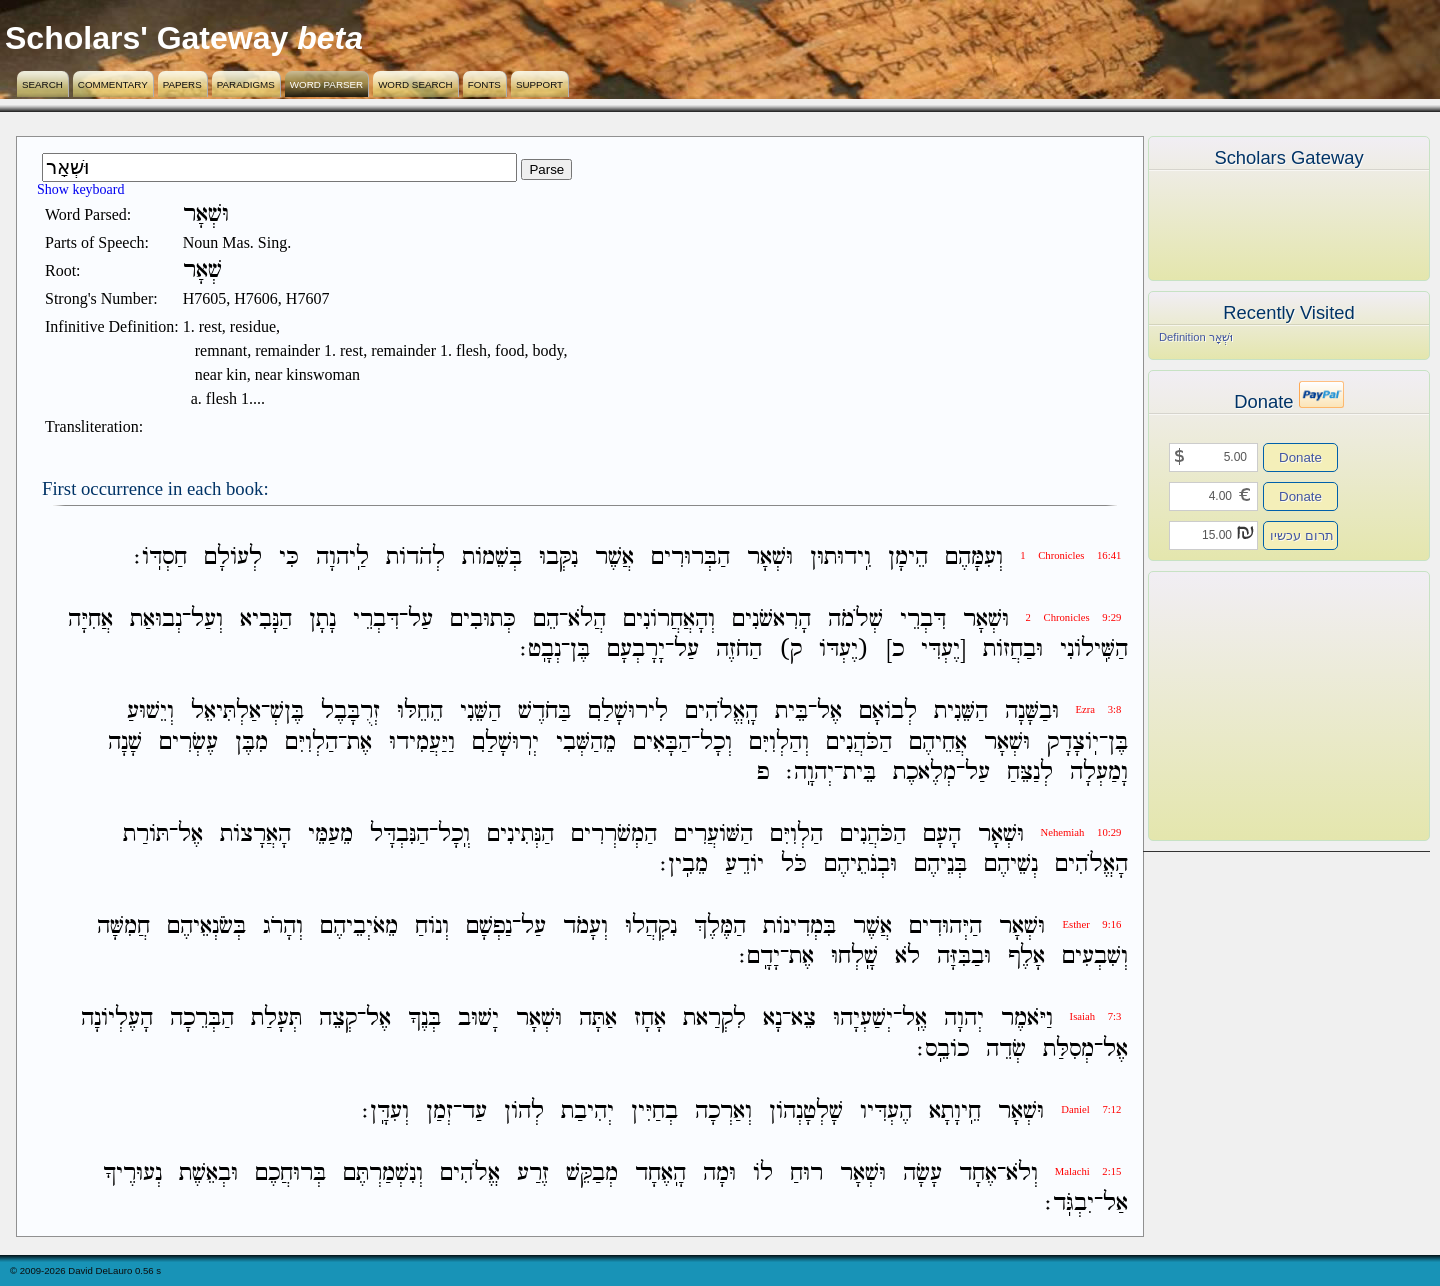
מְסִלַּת (1068, 1049)
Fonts (484, 84)
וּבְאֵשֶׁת (208, 1173)
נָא (772, 1019)
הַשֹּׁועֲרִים (713, 834)
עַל (420, 619)
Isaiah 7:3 (1096, 1016)
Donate (1300, 457)
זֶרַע (533, 1173)
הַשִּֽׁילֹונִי (1094, 649)
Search (42, 84)
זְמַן (439, 1111)
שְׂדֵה (1006, 1049)
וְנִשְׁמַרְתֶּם (383, 1173)
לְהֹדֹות (415, 557)
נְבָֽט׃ (540, 649)
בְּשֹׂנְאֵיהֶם (206, 926)
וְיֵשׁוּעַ (150, 712)
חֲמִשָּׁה (123, 926)
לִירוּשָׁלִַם (628, 712)
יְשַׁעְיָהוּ (863, 1019)
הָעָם (942, 834)
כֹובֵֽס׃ (943, 1049)
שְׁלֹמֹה (855, 619)
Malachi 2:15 (1088, 1171)
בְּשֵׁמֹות (492, 557)
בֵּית (791, 712)
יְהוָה (964, 1019)
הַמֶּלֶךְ (720, 926)
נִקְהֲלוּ (651, 926)
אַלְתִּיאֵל (226, 712)
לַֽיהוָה (342, 557)
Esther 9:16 (1091, 924)
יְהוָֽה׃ (810, 772)
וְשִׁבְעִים (1095, 956)
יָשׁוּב (478, 1019)
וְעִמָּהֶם (974, 557)
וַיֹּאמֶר (1027, 1019)
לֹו (763, 1173)
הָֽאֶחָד (660, 1173)
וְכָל (716, 742)
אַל (1115, 1203)
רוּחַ (806, 1173)
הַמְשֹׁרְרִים (614, 834)
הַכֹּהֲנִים (859, 742)
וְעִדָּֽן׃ (385, 1111)
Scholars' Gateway (146, 38)
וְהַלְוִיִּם (779, 742)
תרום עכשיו (1302, 535)
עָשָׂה (922, 1173)
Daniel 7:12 (1091, 1109)
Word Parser (326, 84)
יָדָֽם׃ (759, 956)
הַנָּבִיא (266, 619)
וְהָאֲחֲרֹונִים (669, 619)
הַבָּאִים (662, 742)
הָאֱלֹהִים (1091, 864)
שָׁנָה (125, 742)
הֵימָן (908, 557)
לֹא (907, 956)
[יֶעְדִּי (943, 649)
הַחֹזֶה (739, 649)
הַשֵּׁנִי (480, 712)
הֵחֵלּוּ (420, 712)
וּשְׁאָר (770, 557)
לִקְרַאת (714, 1019)
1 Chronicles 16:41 (1070, 555)
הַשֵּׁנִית (961, 712)
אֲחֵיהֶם (938, 742)
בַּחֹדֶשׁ (544, 712)
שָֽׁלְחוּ (854, 956)
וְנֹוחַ (432, 926)
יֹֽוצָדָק (1073, 742)
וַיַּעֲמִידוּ (422, 742)
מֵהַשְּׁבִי (586, 742)
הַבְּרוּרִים (690, 557)
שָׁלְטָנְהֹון (806, 1111)
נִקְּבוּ (558, 557)
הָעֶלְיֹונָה (117, 1019)
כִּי (289, 557)
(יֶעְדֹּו (844, 649)
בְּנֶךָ (424, 1019)
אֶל (829, 712)
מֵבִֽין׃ (684, 864)
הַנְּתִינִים (520, 834)
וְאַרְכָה (723, 1111)
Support (539, 84)
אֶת (359, 742)
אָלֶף (1026, 956)
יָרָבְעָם (636, 649)
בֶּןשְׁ (287, 712)
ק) (790, 649)
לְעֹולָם (233, 557)
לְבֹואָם (888, 712)
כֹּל (794, 864)
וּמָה (719, 1173)
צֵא (803, 1019)
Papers (182, 84)
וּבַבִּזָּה (964, 956)
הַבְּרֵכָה (202, 1019)
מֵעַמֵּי (330, 834)
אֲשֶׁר (614, 557)
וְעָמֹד (585, 926)
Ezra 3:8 (1099, 709)
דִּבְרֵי (923, 619)
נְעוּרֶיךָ (132, 1173)
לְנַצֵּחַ (1030, 772)
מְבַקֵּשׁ (592, 1173)
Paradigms (246, 84)
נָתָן (322, 619)
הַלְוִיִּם (311, 742)
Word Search (415, 84)
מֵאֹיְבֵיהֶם (359, 926)
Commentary (113, 84)
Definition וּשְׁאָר (1196, 337)
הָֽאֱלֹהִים (721, 712)
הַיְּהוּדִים (945, 926)
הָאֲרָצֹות (255, 834)
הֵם (546, 619)
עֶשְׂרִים (188, 742)
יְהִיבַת (587, 1111)
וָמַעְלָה (1099, 772)
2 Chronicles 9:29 (1074, 617)
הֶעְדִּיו (886, 1111)
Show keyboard (81, 189)
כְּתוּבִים (483, 619)
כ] (895, 649)
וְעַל (207, 619)
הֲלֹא (587, 619)
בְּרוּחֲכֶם (290, 1173)
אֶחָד (978, 1173)
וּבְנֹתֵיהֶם (860, 864)
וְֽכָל (454, 834)
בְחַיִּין (654, 1111)
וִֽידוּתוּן (840, 557)
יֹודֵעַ (744, 864)
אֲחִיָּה (90, 619)
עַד (474, 1111)
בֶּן (580, 649)
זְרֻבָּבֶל (350, 712)
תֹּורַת (146, 834)
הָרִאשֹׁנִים (771, 619)
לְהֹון (524, 1111)
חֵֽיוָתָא (955, 1111)
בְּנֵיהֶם (940, 864)
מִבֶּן (251, 742)
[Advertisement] (1259, 706)
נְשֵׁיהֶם (1011, 864)
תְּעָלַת (276, 1019)
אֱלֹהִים (470, 1173)
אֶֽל (914, 1019)
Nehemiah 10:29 (1081, 832)
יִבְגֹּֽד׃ (1069, 1203)
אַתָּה (598, 1019)
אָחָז (650, 1019)
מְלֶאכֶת (924, 772)
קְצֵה (338, 1019)
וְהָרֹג (283, 926)
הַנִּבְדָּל (399, 834)
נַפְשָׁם (489, 926)
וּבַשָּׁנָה (1032, 712)
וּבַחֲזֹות (1013, 649)
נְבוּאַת (156, 619)
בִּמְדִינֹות (799, 926)
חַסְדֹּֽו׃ (160, 557)
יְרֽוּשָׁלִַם (505, 742)
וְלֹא (1022, 1173)
